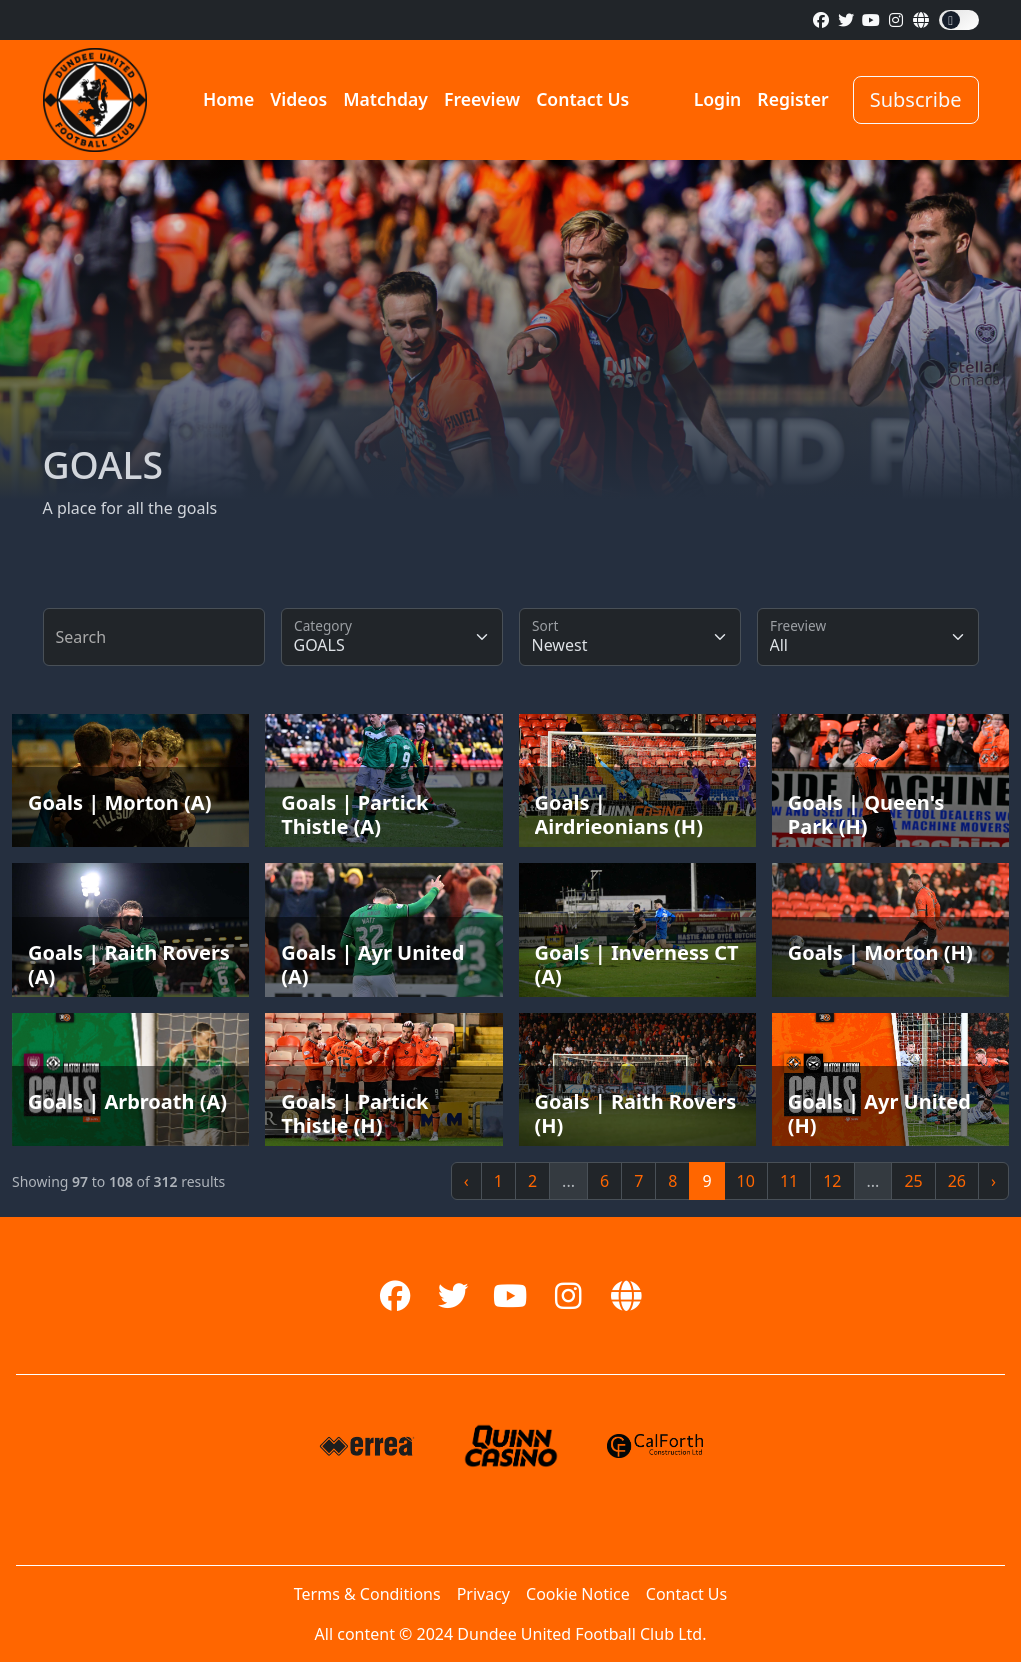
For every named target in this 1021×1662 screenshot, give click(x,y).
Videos (298, 99)
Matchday (385, 99)
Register (792, 99)
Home (228, 99)
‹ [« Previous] (466, 1181)
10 (746, 1181)
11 (789, 1181)
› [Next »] (993, 1181)
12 (832, 1181)
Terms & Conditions (367, 1594)
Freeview (482, 99)
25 (913, 1181)
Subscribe (916, 99)
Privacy (483, 1594)
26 (957, 1181)
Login (718, 99)
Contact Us (582, 99)
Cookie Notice (578, 1594)
